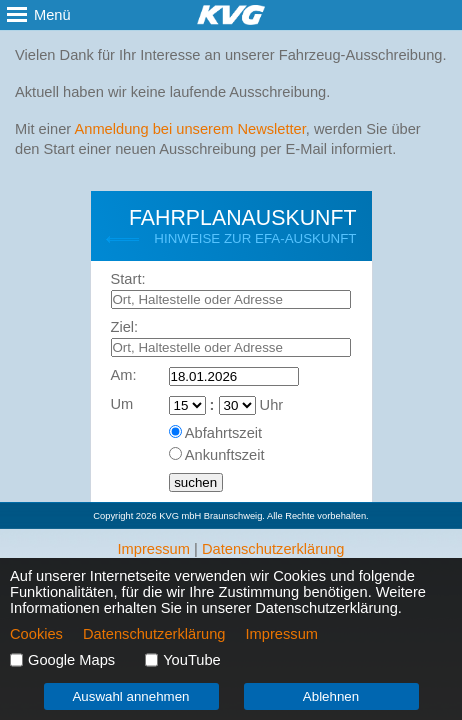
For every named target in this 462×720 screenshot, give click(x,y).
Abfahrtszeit (223, 433)
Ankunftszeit (225, 455)
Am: (124, 375)
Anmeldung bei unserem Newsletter (189, 129)
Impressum (153, 549)
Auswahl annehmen (130, 696)
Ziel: (125, 327)
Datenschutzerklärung (273, 549)
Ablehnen (331, 696)
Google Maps (71, 660)
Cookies (36, 634)
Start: (128, 279)
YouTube (192, 660)
